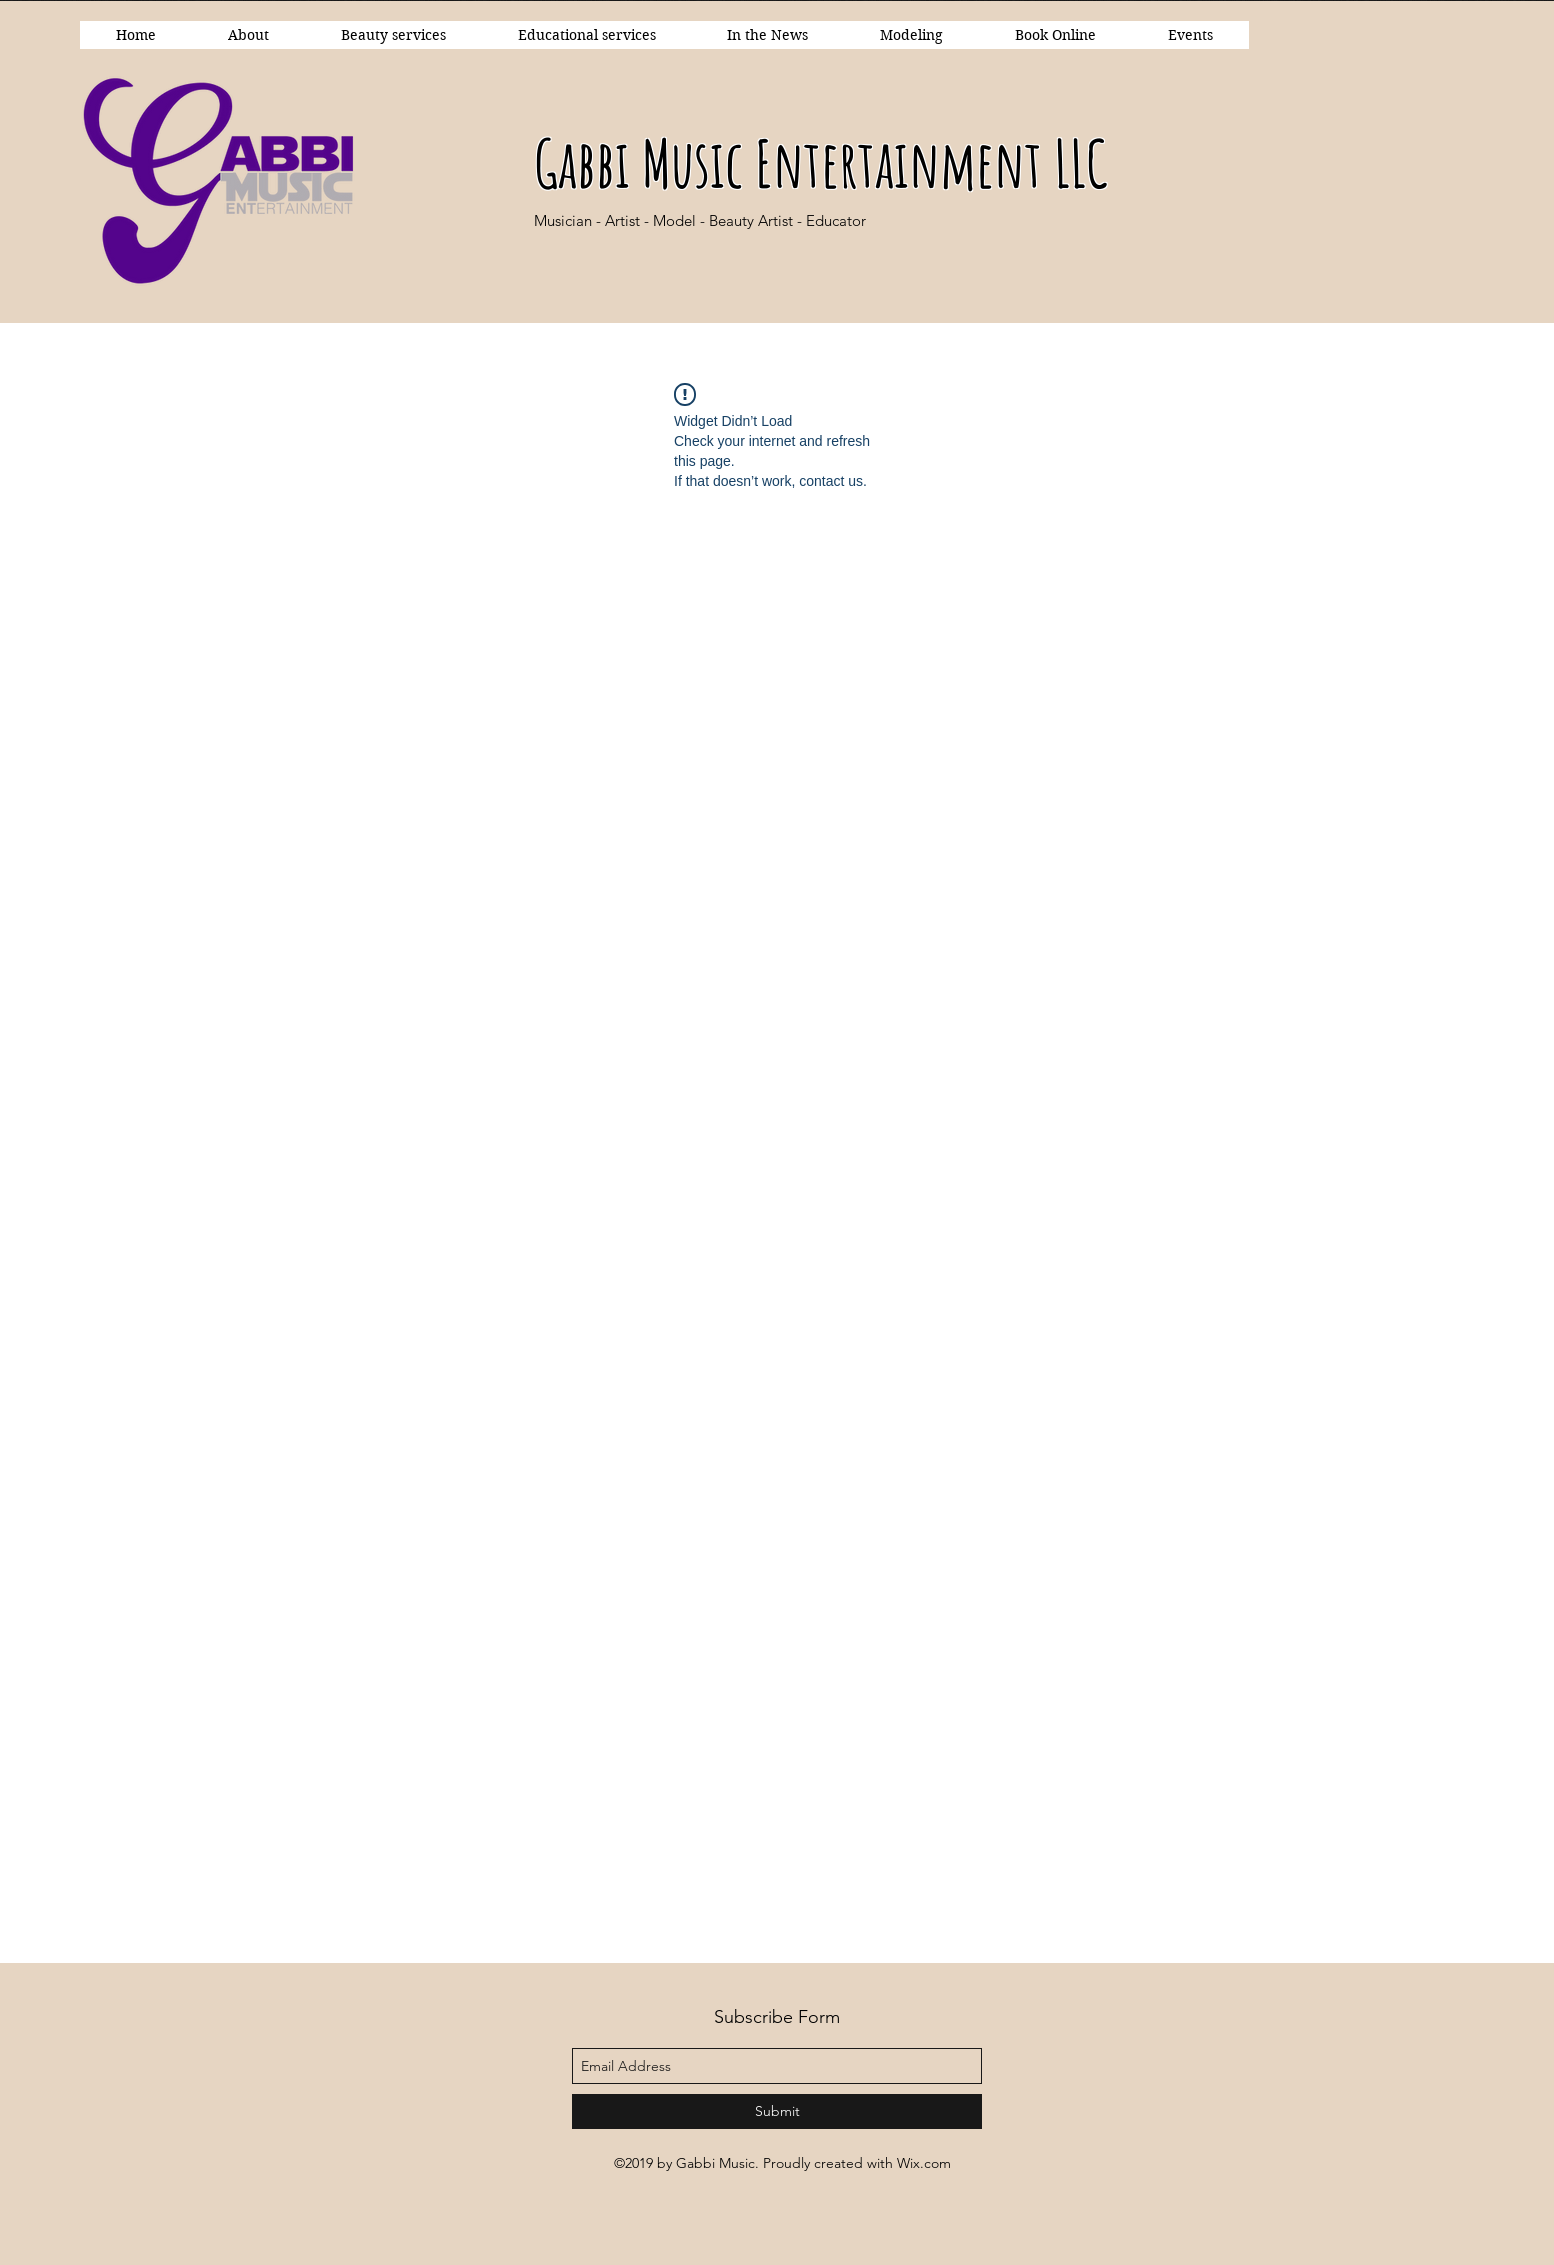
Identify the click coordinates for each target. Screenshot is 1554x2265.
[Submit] (777, 2111)
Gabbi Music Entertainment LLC (821, 163)
